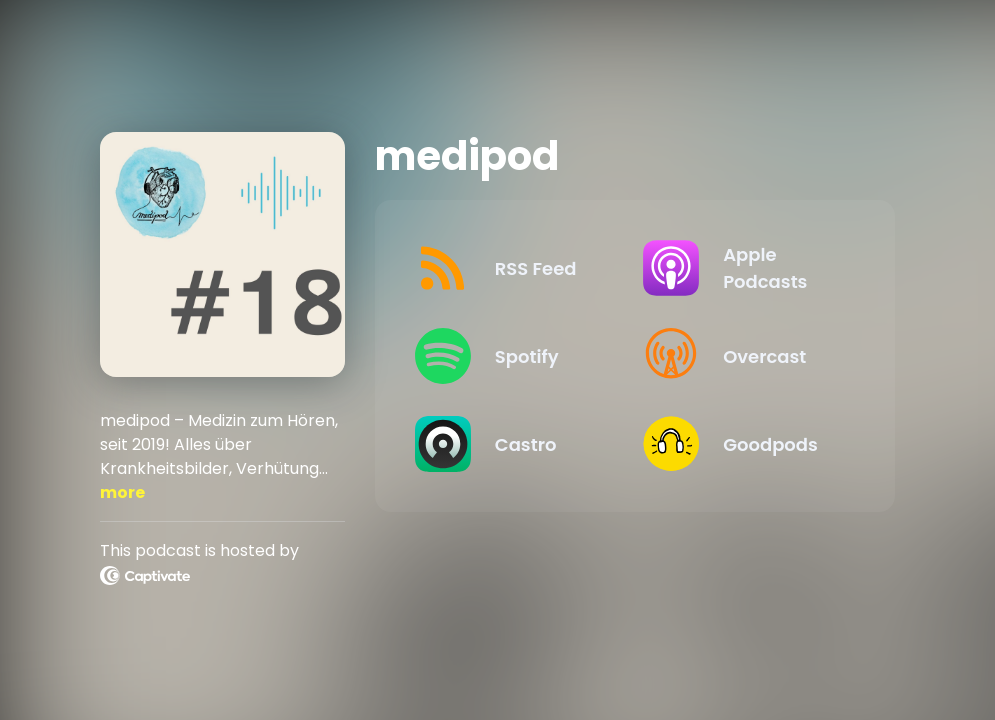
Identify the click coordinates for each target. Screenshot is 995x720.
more (122, 492)
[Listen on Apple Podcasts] (741, 268)
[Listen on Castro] (513, 444)
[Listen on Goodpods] (741, 444)
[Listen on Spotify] (513, 356)
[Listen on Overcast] (741, 356)
